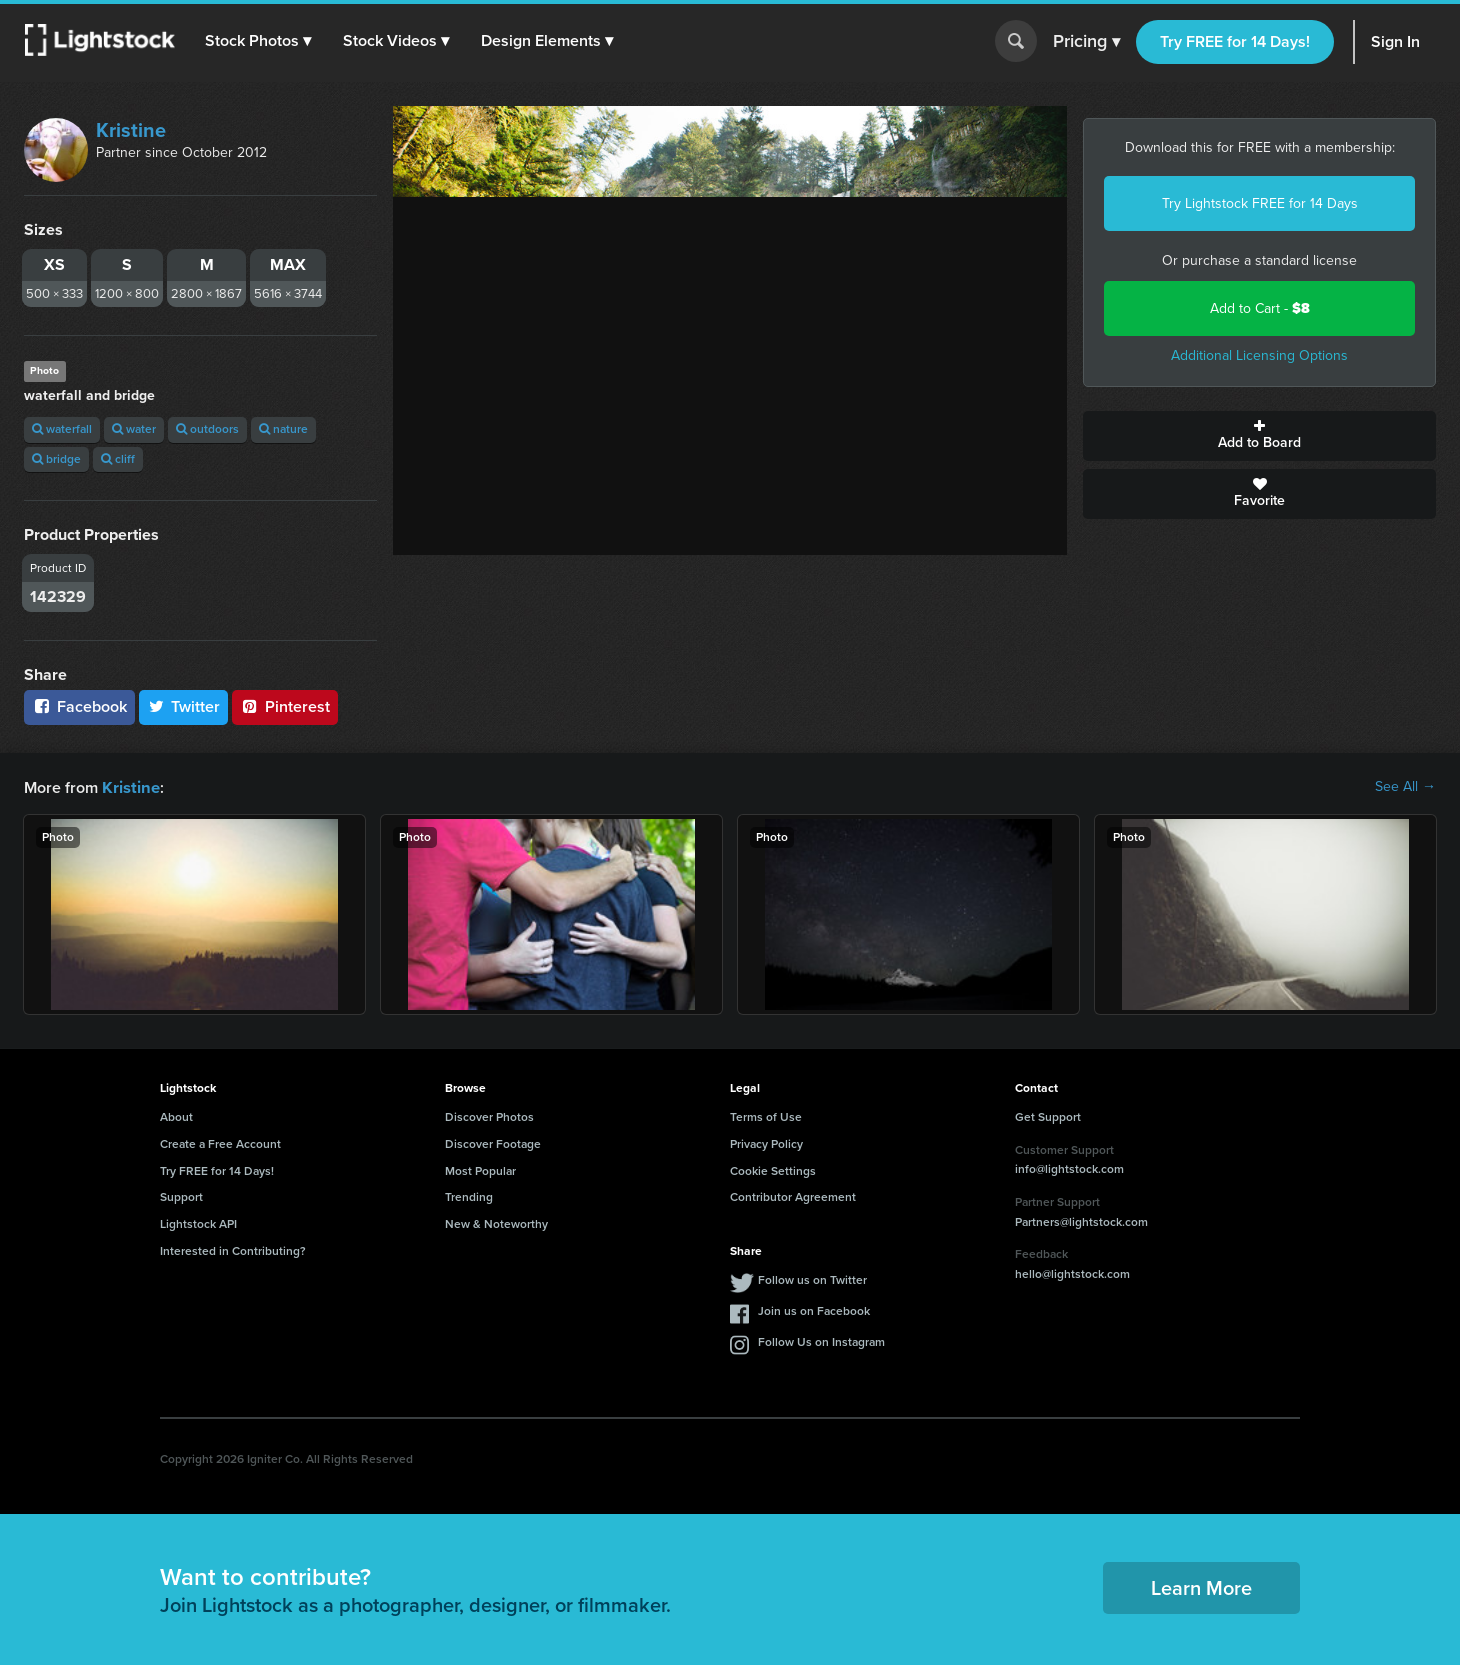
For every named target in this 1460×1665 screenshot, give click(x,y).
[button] (259, 41)
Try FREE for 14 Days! (1235, 41)
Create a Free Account (220, 1143)
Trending (469, 1196)
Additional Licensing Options (1259, 355)
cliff (118, 459)
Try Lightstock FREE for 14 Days (1260, 203)
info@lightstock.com (1069, 1168)
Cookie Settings (773, 1170)
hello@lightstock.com (1072, 1273)
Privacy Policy (766, 1143)
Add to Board (1259, 436)
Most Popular (480, 1170)
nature (283, 429)
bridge (56, 459)
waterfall (62, 429)
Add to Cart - (1260, 308)
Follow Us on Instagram (821, 1341)
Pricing (1086, 42)
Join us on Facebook (814, 1310)
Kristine (131, 130)
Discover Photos (489, 1116)
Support (181, 1196)
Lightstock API (198, 1223)
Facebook (79, 706)
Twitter (184, 706)
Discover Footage (493, 1143)
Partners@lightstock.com (1081, 1221)
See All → (1405, 787)
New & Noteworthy (496, 1223)
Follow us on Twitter (812, 1279)
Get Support (1048, 1116)
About (176, 1116)
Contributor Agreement (793, 1196)
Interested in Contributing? (233, 1250)
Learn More (1201, 1587)
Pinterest (285, 706)
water (134, 429)
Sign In (1395, 41)
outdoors (207, 429)
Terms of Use (766, 1116)
